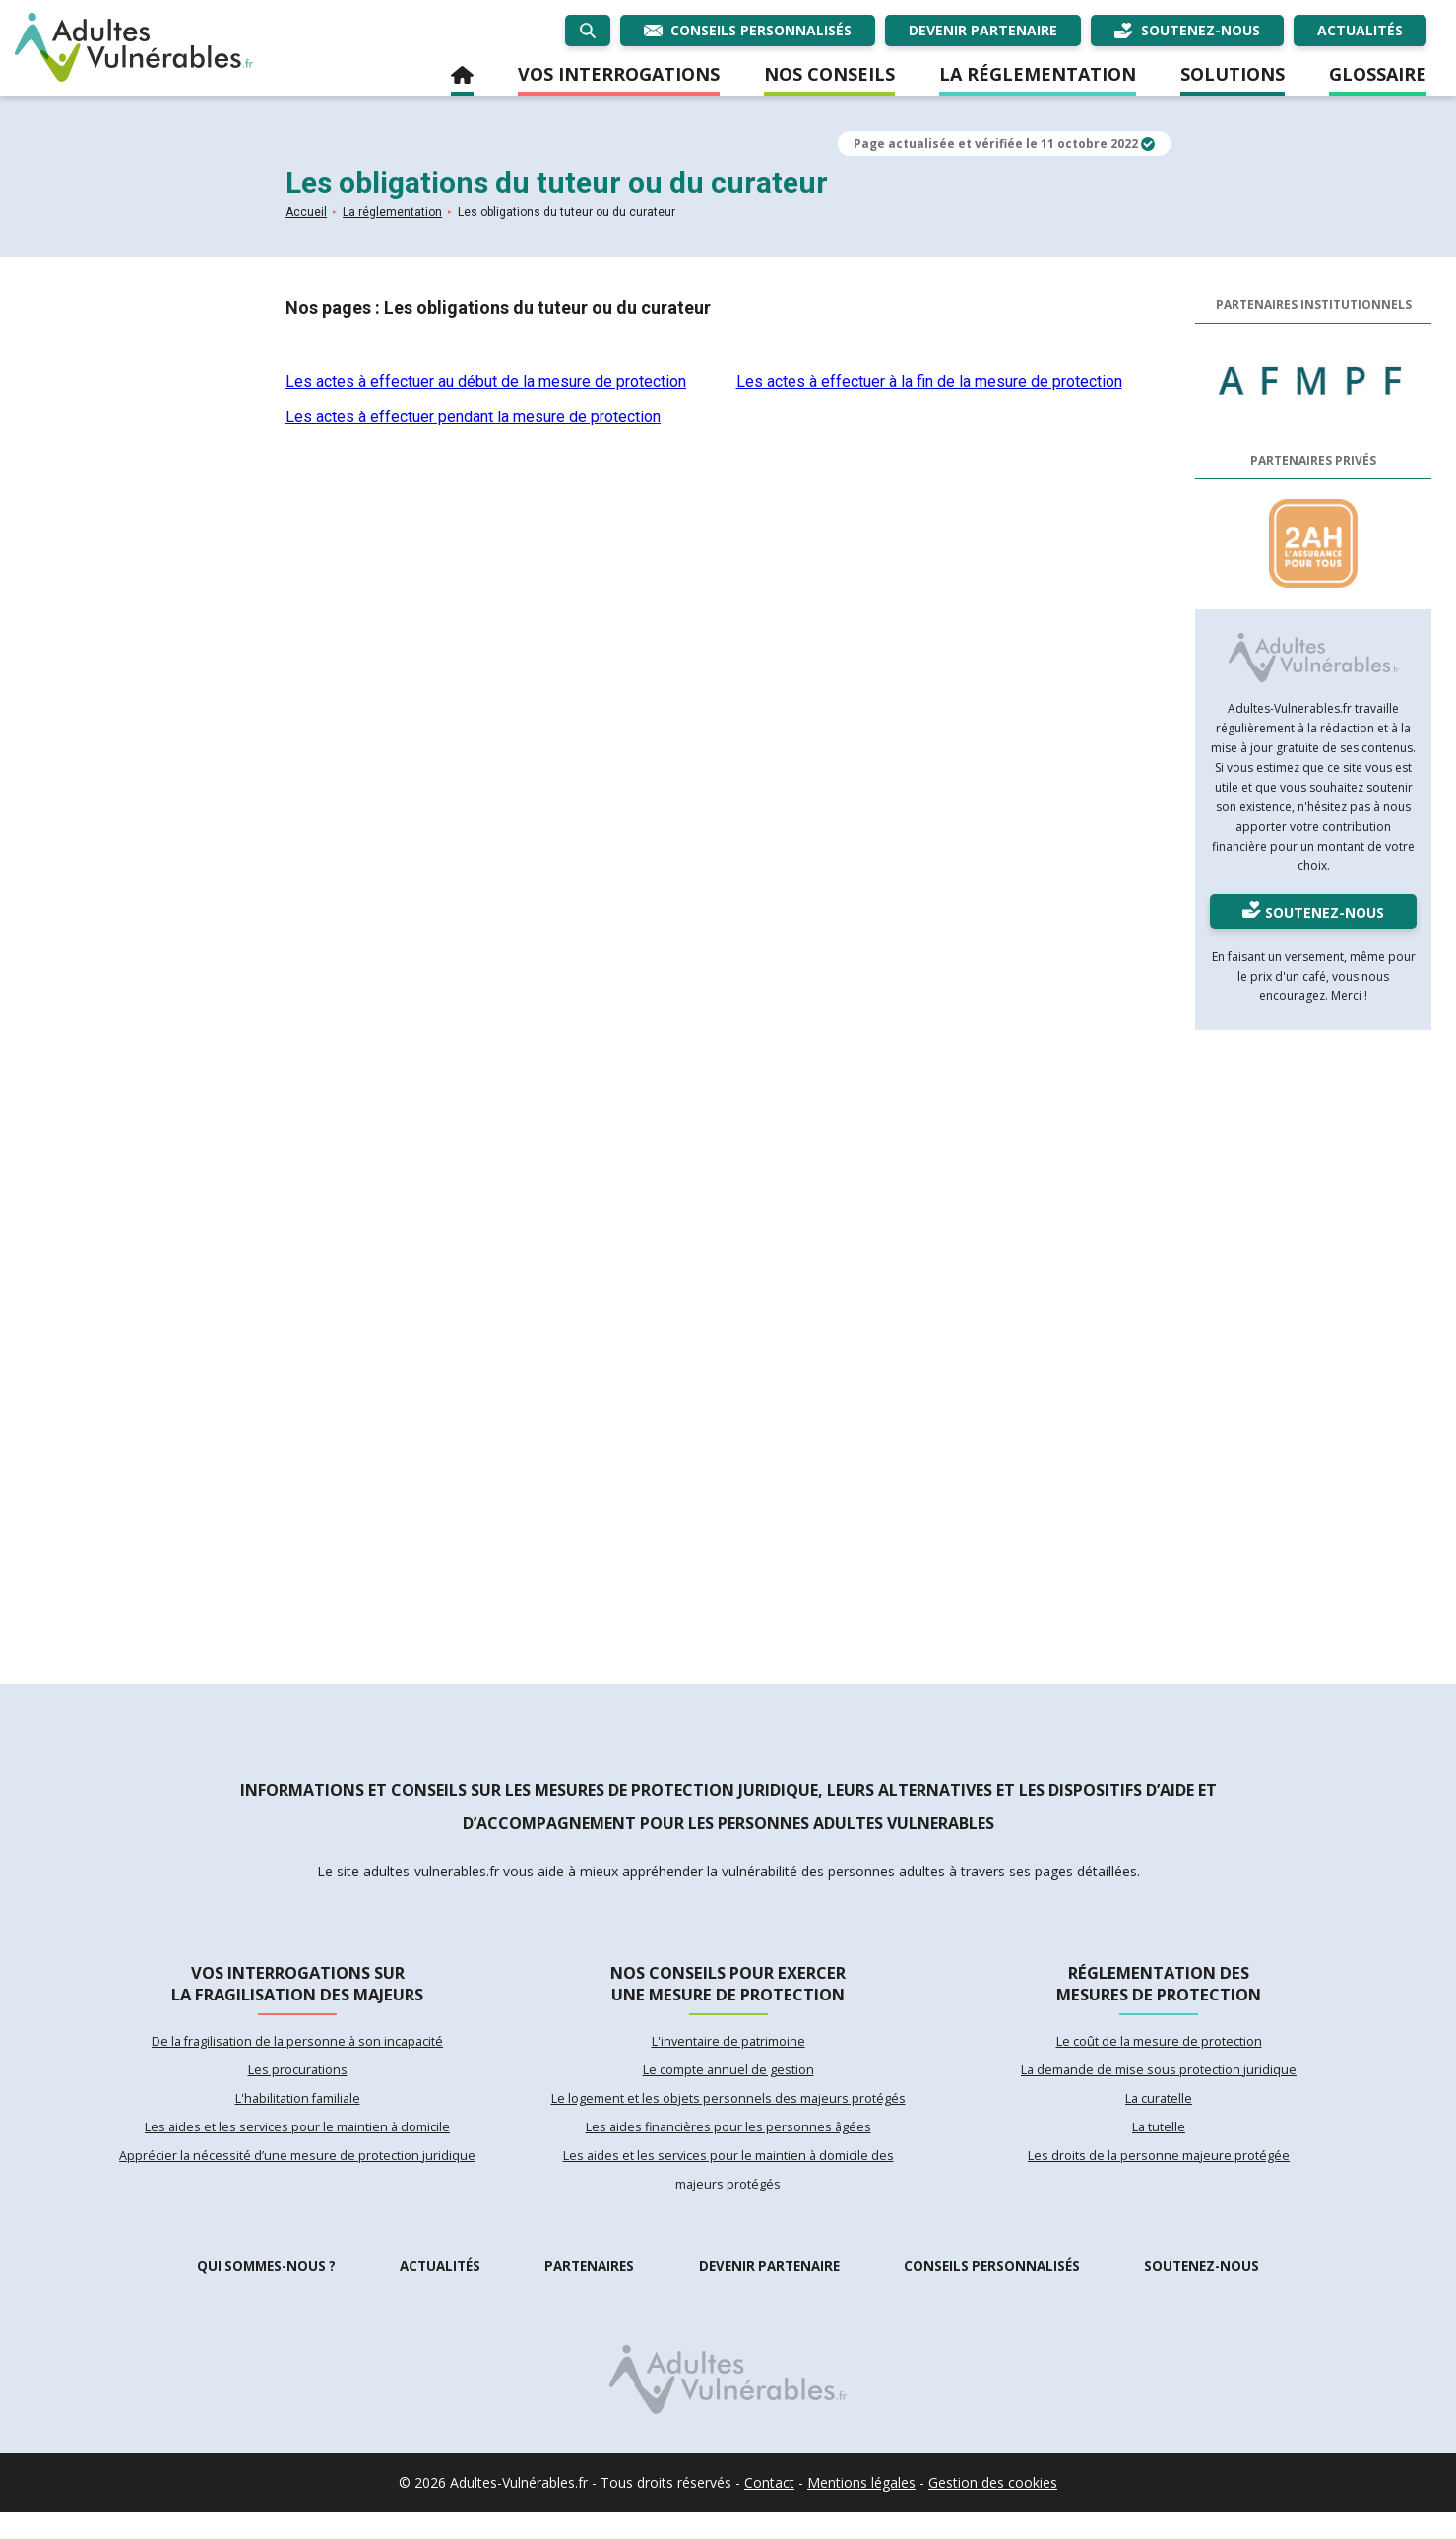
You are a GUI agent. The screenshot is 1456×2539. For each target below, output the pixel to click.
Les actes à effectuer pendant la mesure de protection (473, 417)
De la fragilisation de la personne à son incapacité (297, 2052)
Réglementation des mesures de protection (1159, 1985)
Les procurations (297, 2083)
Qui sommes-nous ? (266, 2293)
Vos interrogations (619, 74)
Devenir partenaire (769, 2293)
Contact (769, 2509)
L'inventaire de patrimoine (728, 2052)
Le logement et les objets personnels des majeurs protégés (728, 2115)
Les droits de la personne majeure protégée (1159, 2178)
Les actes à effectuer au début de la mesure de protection (485, 381)
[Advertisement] (1313, 1349)
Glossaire (1377, 74)
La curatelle (1158, 2115)
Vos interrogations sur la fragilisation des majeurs (297, 1985)
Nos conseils (829, 74)
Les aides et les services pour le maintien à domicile (297, 2146)
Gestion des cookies (992, 2509)
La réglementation (1037, 74)
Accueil (462, 79)
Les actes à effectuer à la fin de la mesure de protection (929, 381)
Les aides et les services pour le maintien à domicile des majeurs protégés (728, 2193)
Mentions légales (861, 2509)
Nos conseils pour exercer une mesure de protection (728, 1985)
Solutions (1232, 74)
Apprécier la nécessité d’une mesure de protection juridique (297, 2178)
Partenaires (589, 2293)
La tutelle (1159, 2146)
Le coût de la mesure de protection (1158, 2052)
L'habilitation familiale (297, 2115)
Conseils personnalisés (993, 2293)
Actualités (440, 2293)
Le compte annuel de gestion (728, 2083)
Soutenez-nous (1202, 2293)
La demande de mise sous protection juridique (1159, 2083)
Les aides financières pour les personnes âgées (728, 2146)
